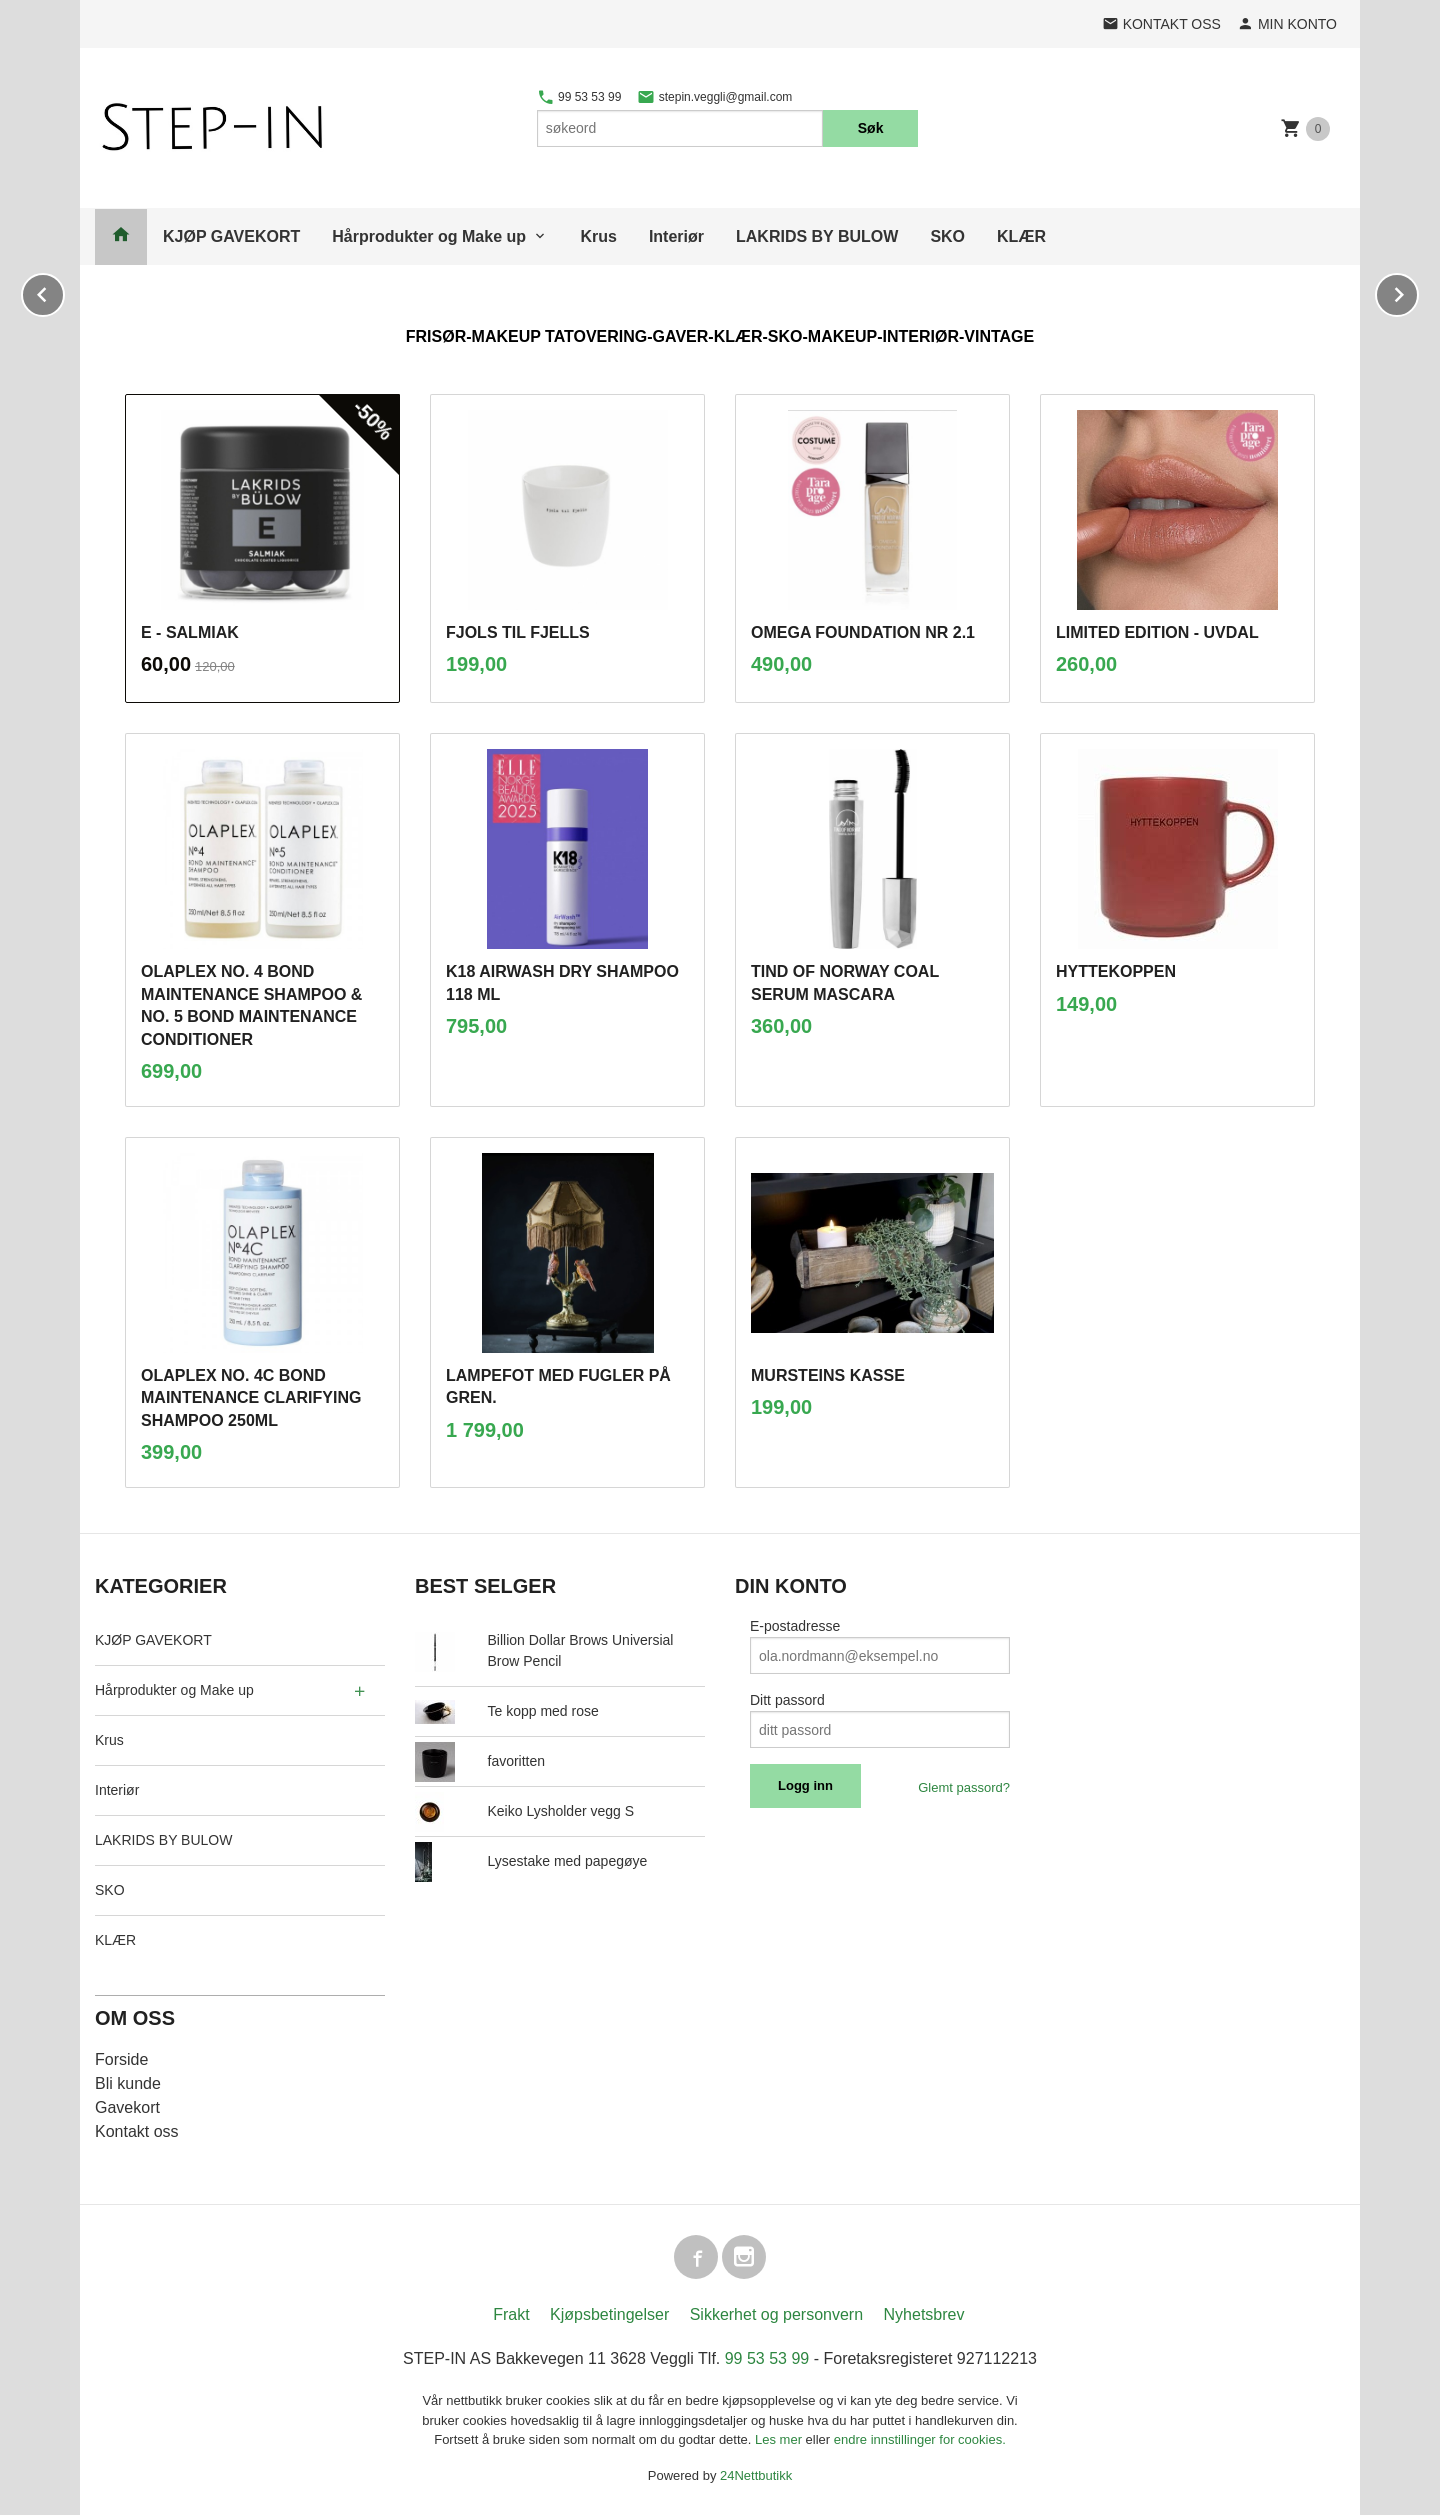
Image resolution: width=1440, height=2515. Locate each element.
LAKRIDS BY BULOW (817, 236)
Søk (871, 128)
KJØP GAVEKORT (231, 236)
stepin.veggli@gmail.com (714, 97)
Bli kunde (128, 2083)
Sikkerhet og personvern (776, 2314)
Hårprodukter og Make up (429, 236)
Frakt (511, 2314)
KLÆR (1021, 236)
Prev (64, 291)
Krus (598, 236)
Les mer (780, 2439)
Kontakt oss (137, 2131)
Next (1418, 291)
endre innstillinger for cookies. (920, 2439)
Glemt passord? (964, 1787)
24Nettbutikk (756, 2475)
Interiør (676, 236)
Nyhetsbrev (924, 2314)
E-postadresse (795, 1626)
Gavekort (127, 2107)
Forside (121, 2059)
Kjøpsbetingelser (609, 2314)
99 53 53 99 (579, 97)
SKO (947, 236)
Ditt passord (787, 1700)
